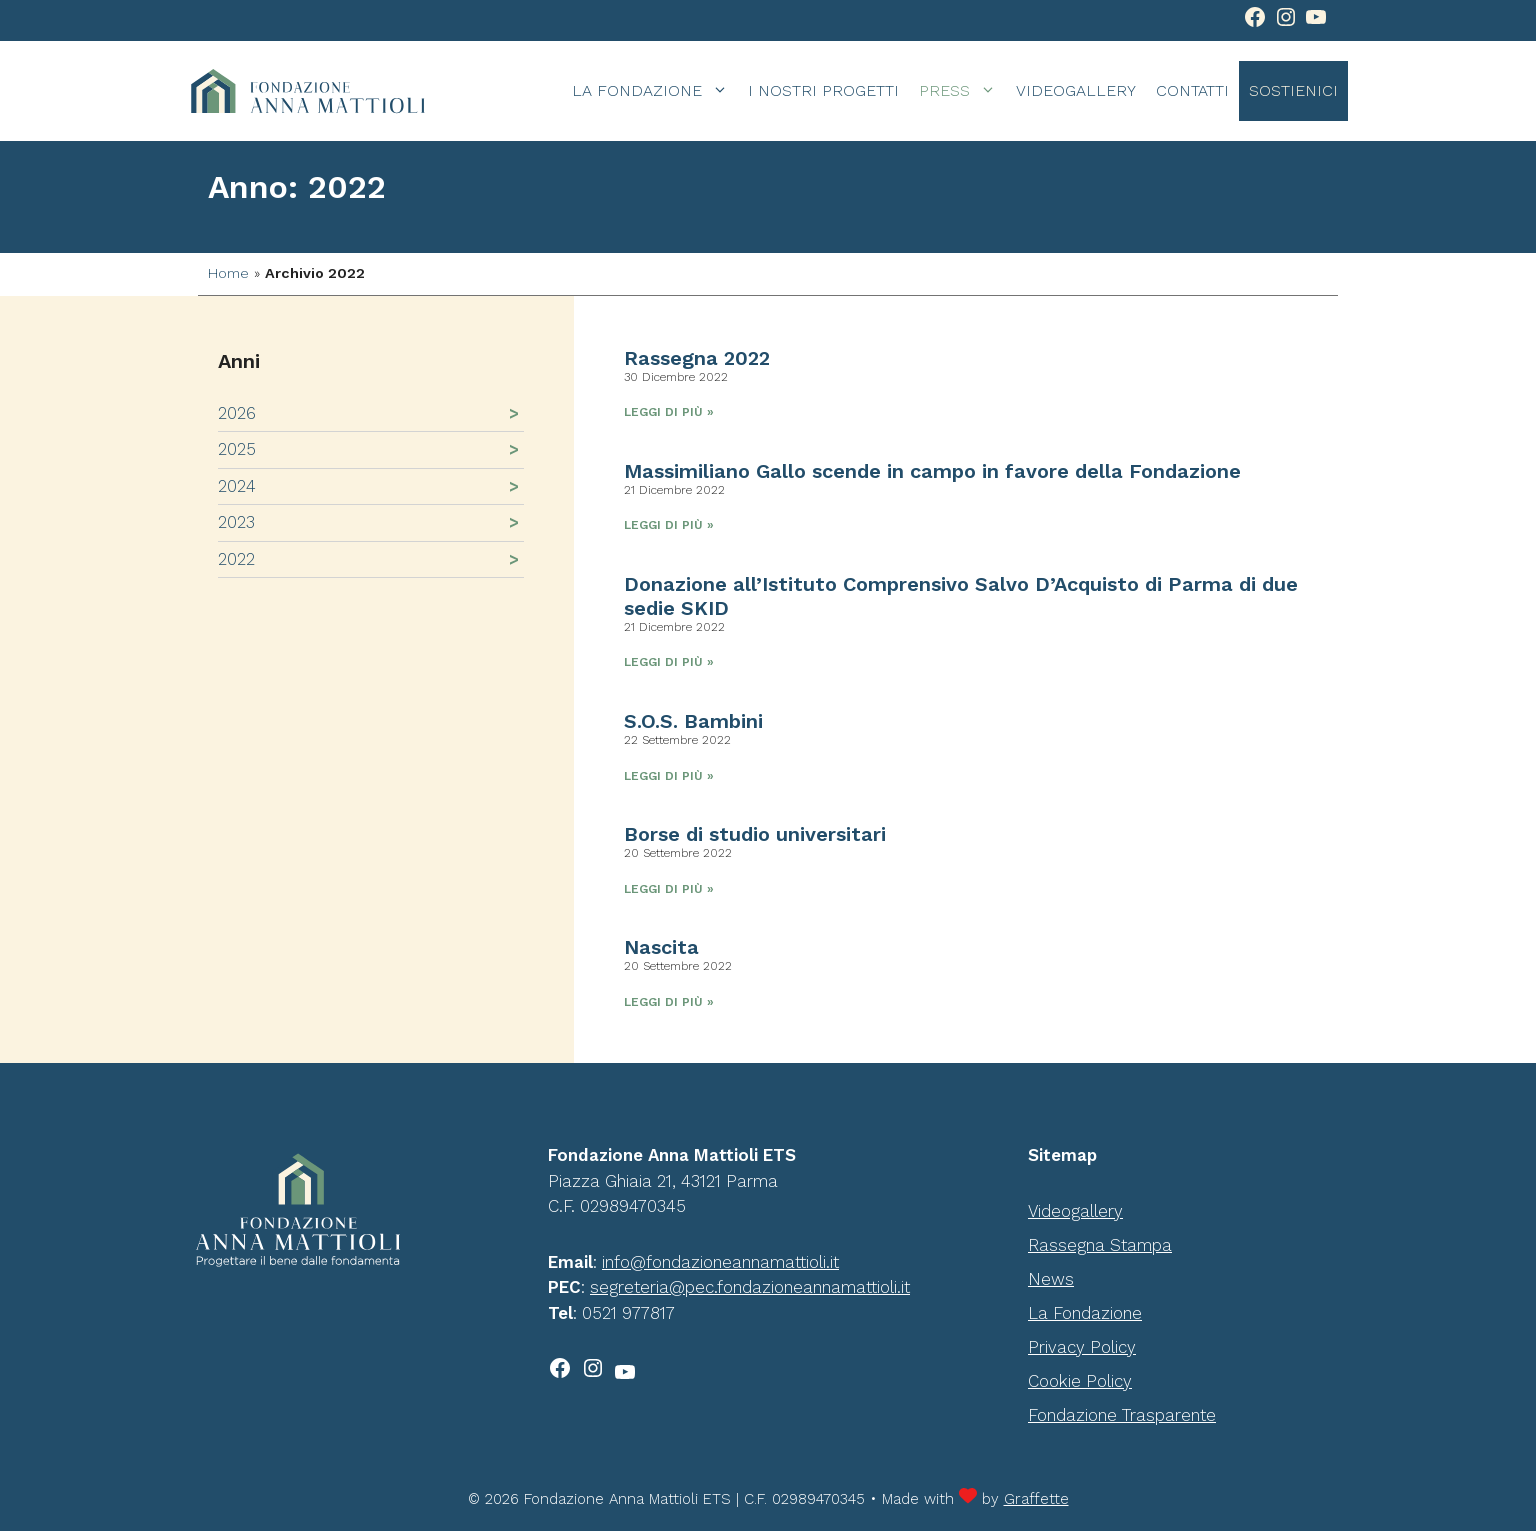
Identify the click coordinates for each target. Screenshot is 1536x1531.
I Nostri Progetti (823, 90)
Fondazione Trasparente (1122, 1415)
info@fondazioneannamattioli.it (720, 1262)
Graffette (1036, 1499)
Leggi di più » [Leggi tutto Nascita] (669, 1002)
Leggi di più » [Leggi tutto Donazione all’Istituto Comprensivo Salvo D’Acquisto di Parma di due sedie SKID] (669, 662)
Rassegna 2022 (697, 358)
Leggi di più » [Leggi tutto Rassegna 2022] (669, 412)
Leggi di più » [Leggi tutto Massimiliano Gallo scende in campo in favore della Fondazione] (669, 525)
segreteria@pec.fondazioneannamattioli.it (750, 1287)
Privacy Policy (1082, 1347)
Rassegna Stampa (1100, 1245)
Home (228, 273)
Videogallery (1076, 90)
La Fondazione (655, 91)
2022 (236, 559)
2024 (237, 486)
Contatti (1192, 90)
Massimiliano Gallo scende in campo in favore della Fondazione (932, 471)
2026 (237, 413)
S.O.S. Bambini (693, 721)
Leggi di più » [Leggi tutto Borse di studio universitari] (669, 889)
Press (962, 91)
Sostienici (1293, 90)
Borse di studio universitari (755, 834)
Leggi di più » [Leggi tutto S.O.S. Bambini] (669, 776)
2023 (236, 522)
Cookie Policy (1080, 1381)
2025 (237, 449)
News (1051, 1279)
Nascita (661, 947)
